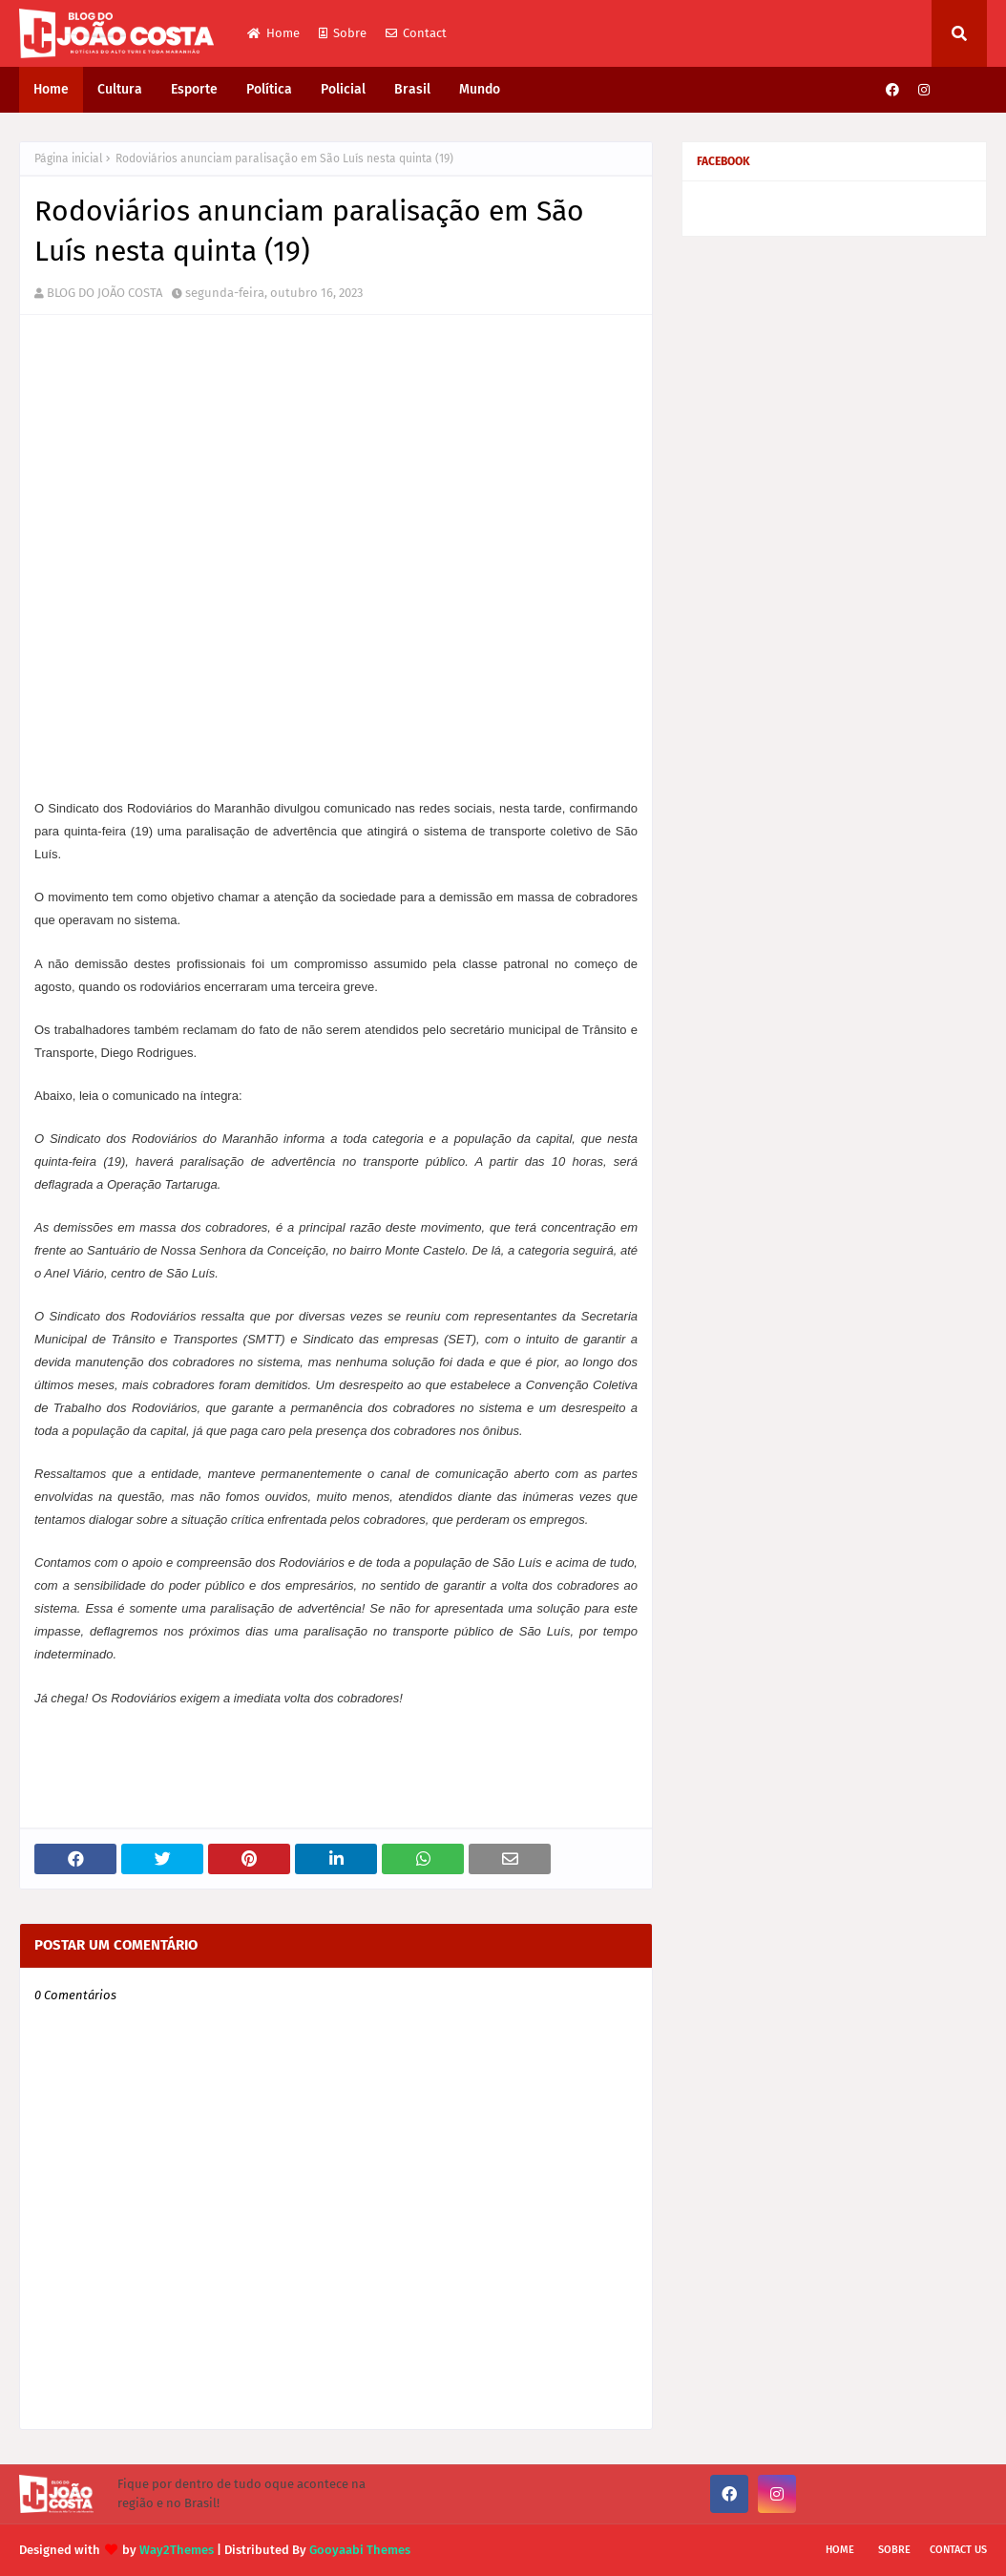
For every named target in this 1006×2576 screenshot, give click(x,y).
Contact (416, 33)
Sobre (343, 33)
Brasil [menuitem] (412, 89)
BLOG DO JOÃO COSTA (104, 292)
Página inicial (68, 158)
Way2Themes (176, 2550)
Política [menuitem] (269, 89)
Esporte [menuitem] (194, 89)
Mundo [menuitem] (479, 89)
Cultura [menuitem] (119, 89)
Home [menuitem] (51, 89)
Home (273, 33)
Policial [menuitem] (343, 89)
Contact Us (958, 2550)
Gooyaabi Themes (359, 2550)
